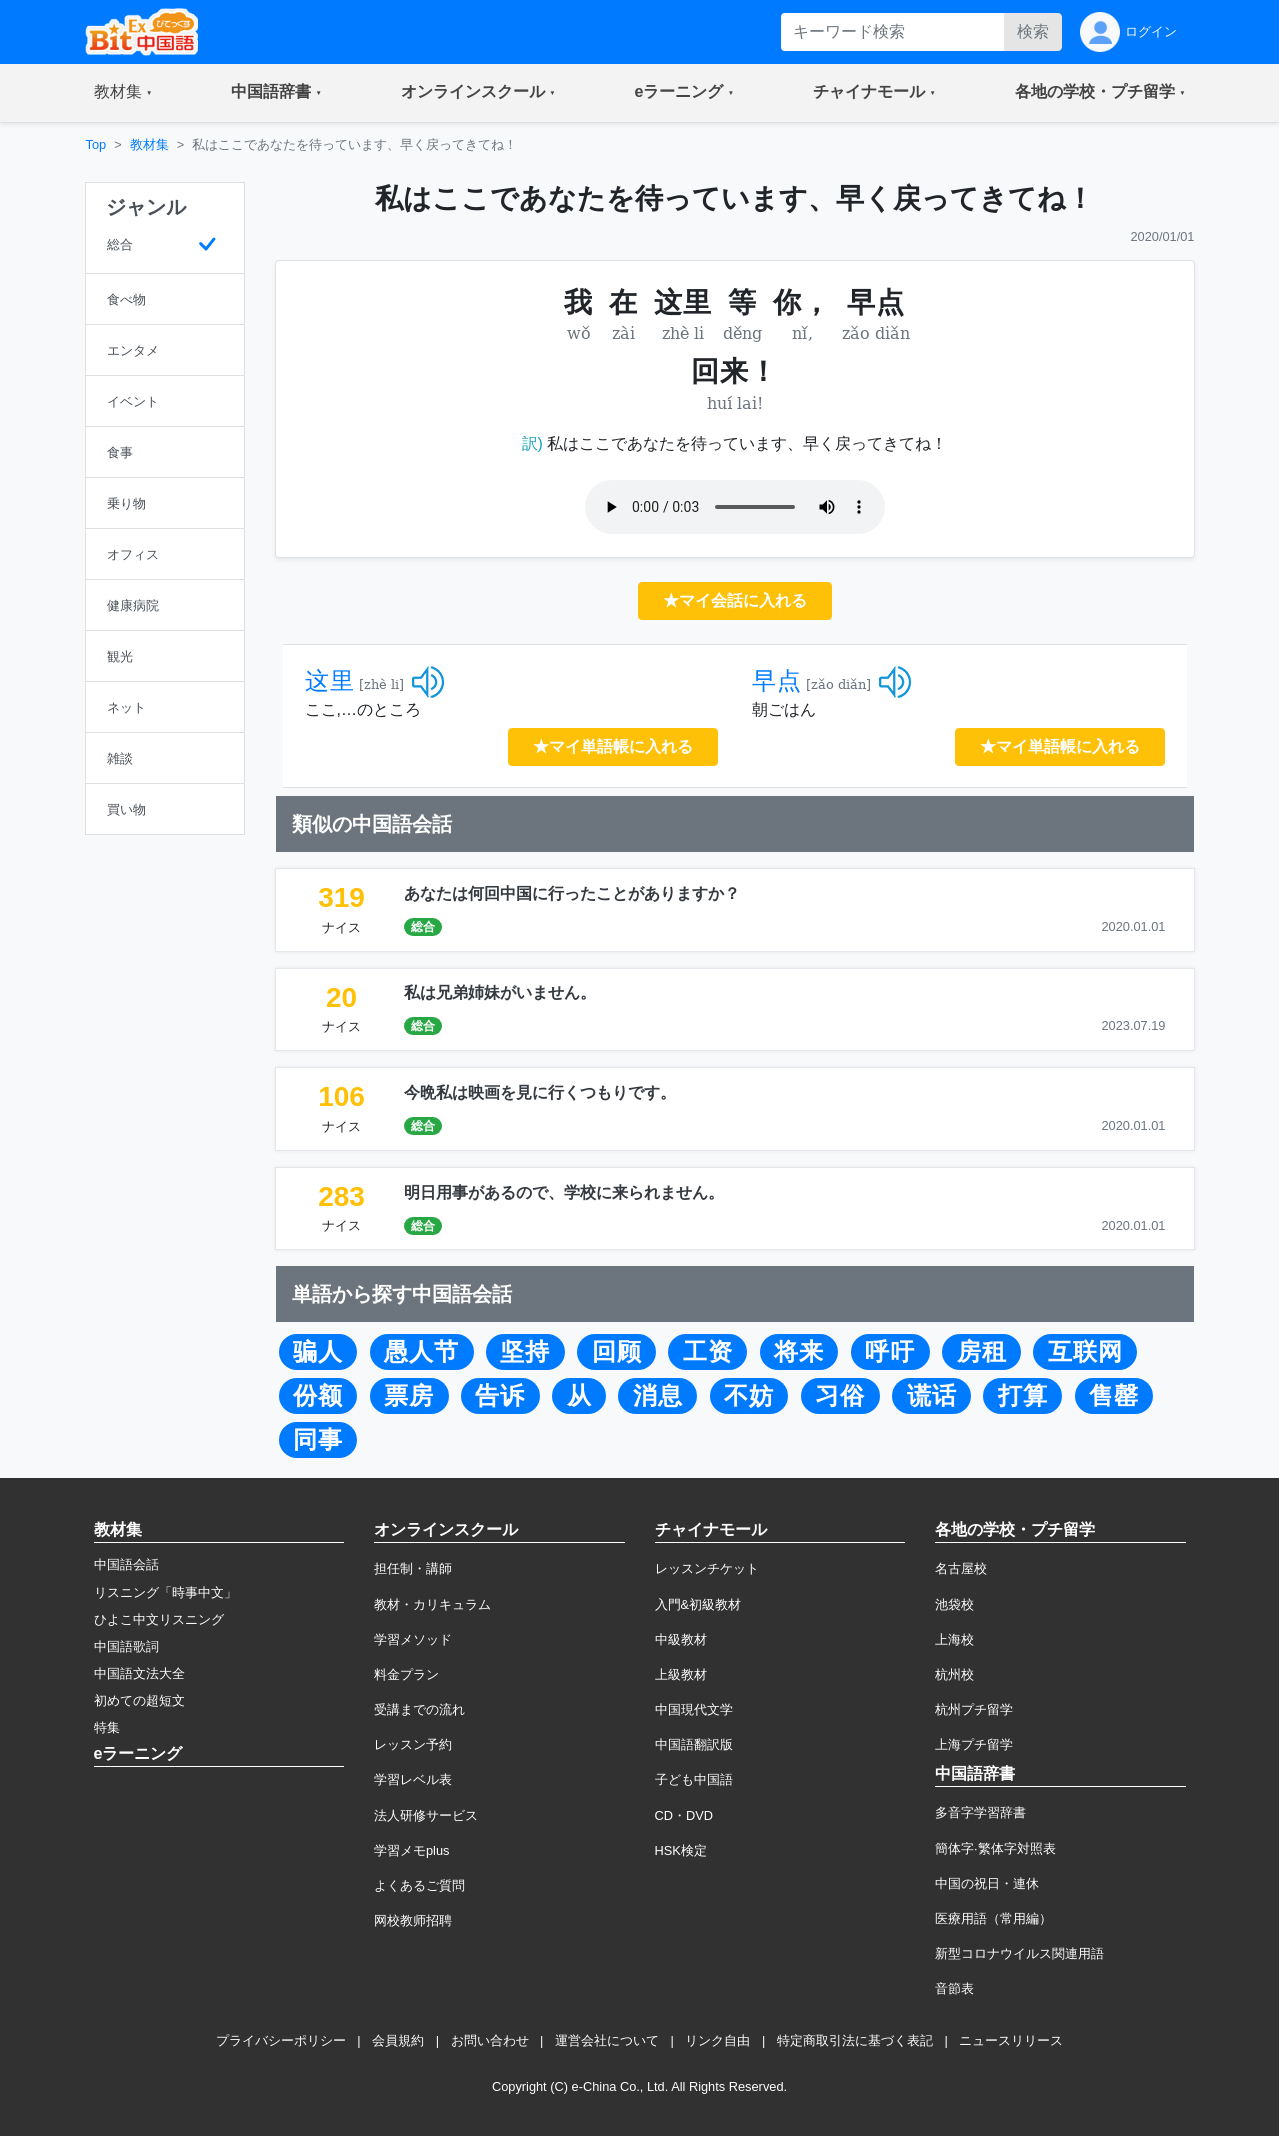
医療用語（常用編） (993, 1918)
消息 (658, 1396)
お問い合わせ (490, 2040)
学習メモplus (411, 1850)
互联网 (1085, 1352)
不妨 (749, 1396)
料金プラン (406, 1674)
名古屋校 (961, 1568)
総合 (423, 927)
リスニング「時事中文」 (165, 1592)
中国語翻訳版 (694, 1744)
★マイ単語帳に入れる (613, 746)
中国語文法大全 (139, 1673)
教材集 (149, 144)
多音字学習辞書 (980, 1812)
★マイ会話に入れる (735, 600)
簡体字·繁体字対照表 (995, 1848)
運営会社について (607, 2040)
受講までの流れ (419, 1709)
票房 (409, 1396)
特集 (107, 1727)
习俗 (840, 1396)
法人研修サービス (426, 1815)
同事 (318, 1440)
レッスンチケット (707, 1568)
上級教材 (681, 1674)
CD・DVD (684, 1815)
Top (96, 144)
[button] (123, 93)
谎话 (932, 1396)
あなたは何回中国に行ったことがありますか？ (572, 893)
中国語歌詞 (126, 1646)
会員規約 (398, 2040)
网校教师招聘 (413, 1920)
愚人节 (421, 1352)
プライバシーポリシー (281, 2040)
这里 (330, 681)
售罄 (1114, 1396)
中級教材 (681, 1639)
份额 (318, 1396)
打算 (1023, 1396)
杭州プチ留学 (974, 1709)
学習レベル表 (413, 1779)
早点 (777, 681)
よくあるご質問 (419, 1885)
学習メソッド (413, 1639)
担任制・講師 (413, 1568)
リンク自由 (717, 2040)
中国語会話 (126, 1564)
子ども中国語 (694, 1779)
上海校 (954, 1639)
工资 (708, 1352)
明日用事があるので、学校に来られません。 (564, 1192)
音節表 (954, 1988)
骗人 (318, 1352)
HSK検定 (681, 1850)
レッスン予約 (413, 1744)
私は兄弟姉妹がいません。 (500, 992)
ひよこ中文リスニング (159, 1619)
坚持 (525, 1352)
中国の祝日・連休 (987, 1883)
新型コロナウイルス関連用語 (1019, 1953)
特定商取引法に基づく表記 (855, 2040)
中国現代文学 (694, 1709)
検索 (1033, 31)
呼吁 (890, 1352)
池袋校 (954, 1604)
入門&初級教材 (698, 1604)
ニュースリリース (1011, 2040)
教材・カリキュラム (432, 1604)
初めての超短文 (139, 1700)
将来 (799, 1352)
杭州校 (954, 1674)
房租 (982, 1352)
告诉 (500, 1396)
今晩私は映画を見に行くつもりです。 (540, 1092)
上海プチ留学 (974, 1744)
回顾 (617, 1352)
